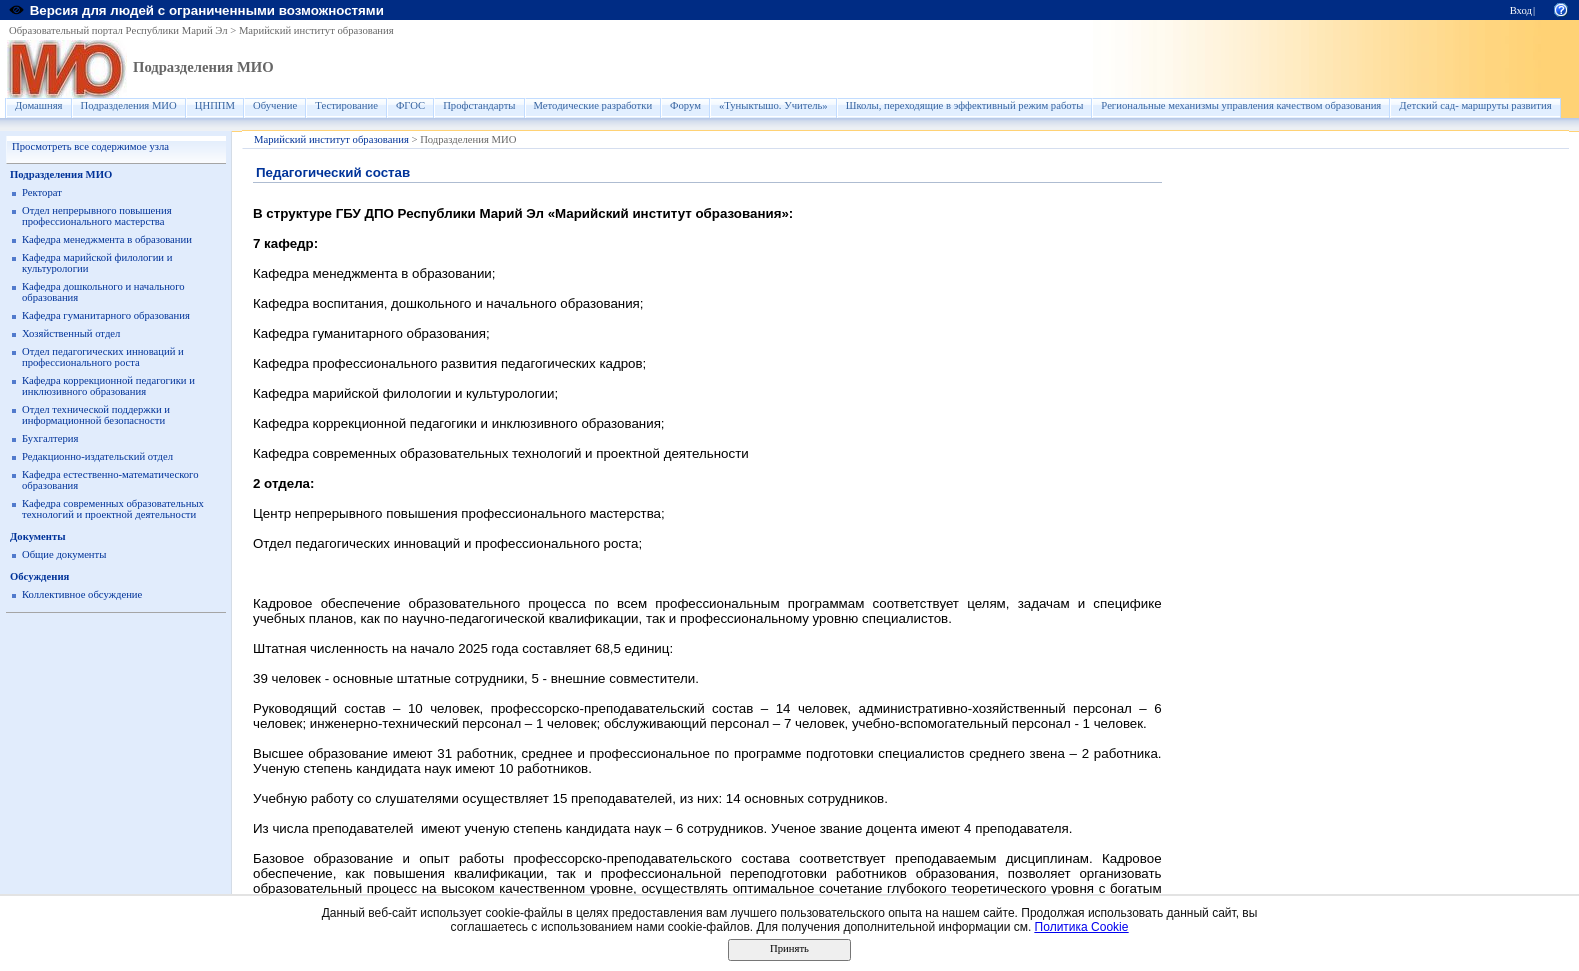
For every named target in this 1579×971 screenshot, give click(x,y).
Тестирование (346, 105)
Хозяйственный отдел (71, 333)
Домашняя (39, 105)
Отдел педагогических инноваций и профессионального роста (103, 357)
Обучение (275, 105)
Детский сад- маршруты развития (1475, 105)
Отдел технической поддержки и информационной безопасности (96, 415)
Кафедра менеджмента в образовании (107, 239)
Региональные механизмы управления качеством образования (1241, 105)
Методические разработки (593, 105)
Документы (38, 536)
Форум (685, 105)
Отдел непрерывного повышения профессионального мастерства (97, 216)
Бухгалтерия (50, 438)
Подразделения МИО (203, 67)
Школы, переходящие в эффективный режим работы (965, 105)
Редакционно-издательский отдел (97, 456)
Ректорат (42, 192)
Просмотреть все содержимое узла (90, 146)
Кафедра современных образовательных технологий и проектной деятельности (113, 509)
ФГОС (410, 105)
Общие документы (64, 554)
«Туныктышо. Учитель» (773, 105)
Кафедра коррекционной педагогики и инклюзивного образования (108, 386)
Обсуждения (39, 576)
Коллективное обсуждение (82, 594)
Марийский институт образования (316, 30)
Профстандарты (479, 105)
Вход (1521, 10)
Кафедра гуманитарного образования (106, 315)
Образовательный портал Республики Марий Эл (118, 30)
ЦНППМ (215, 105)
